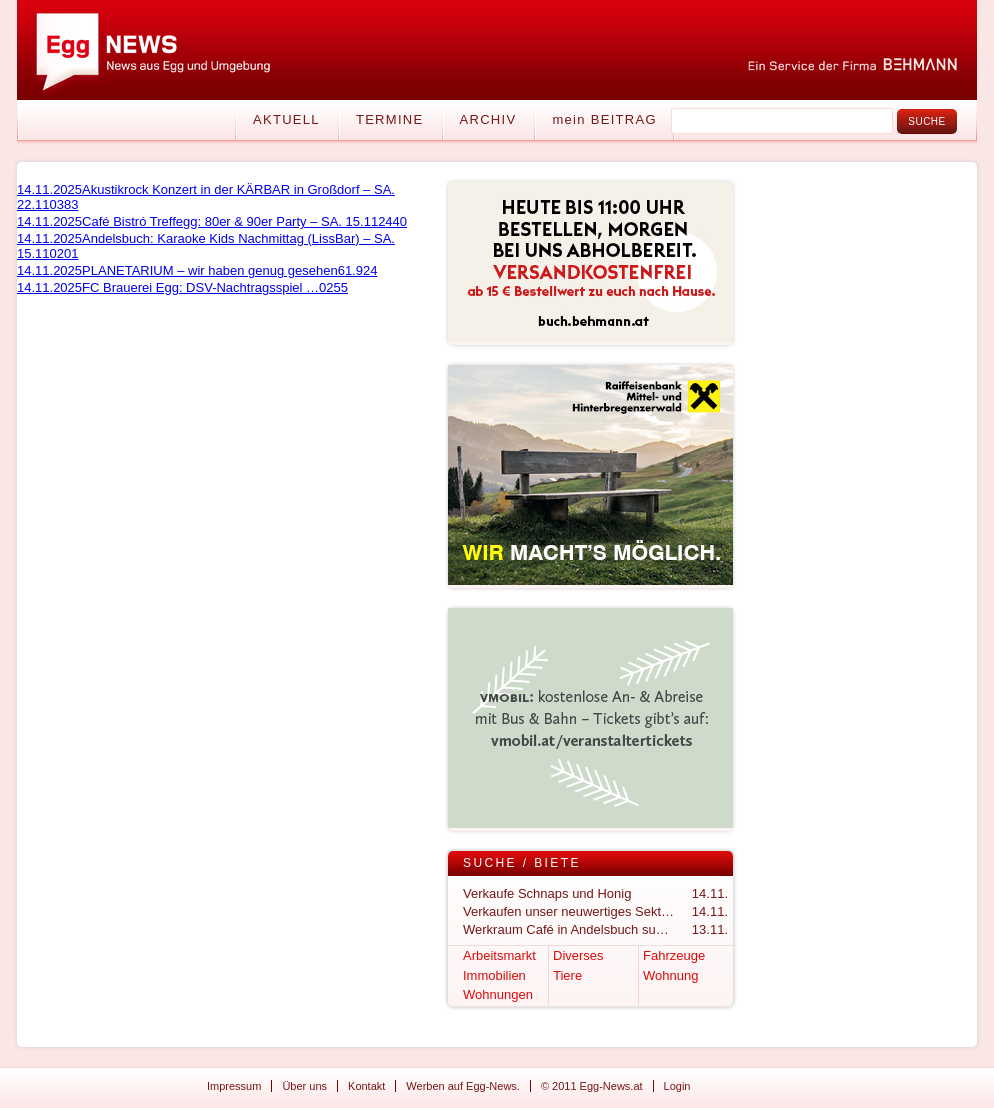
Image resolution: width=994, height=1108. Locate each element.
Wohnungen (498, 994)
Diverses (578, 955)
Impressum (234, 1086)
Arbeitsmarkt (499, 955)
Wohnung (670, 975)
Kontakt (366, 1086)
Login (677, 1086)
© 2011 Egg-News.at (592, 1086)
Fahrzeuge (674, 955)
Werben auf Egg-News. (463, 1086)
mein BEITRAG (604, 119)
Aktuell (286, 119)
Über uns (304, 1086)
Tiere (567, 975)
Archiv (488, 119)
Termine (390, 119)
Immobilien (494, 975)
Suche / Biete (522, 863)
